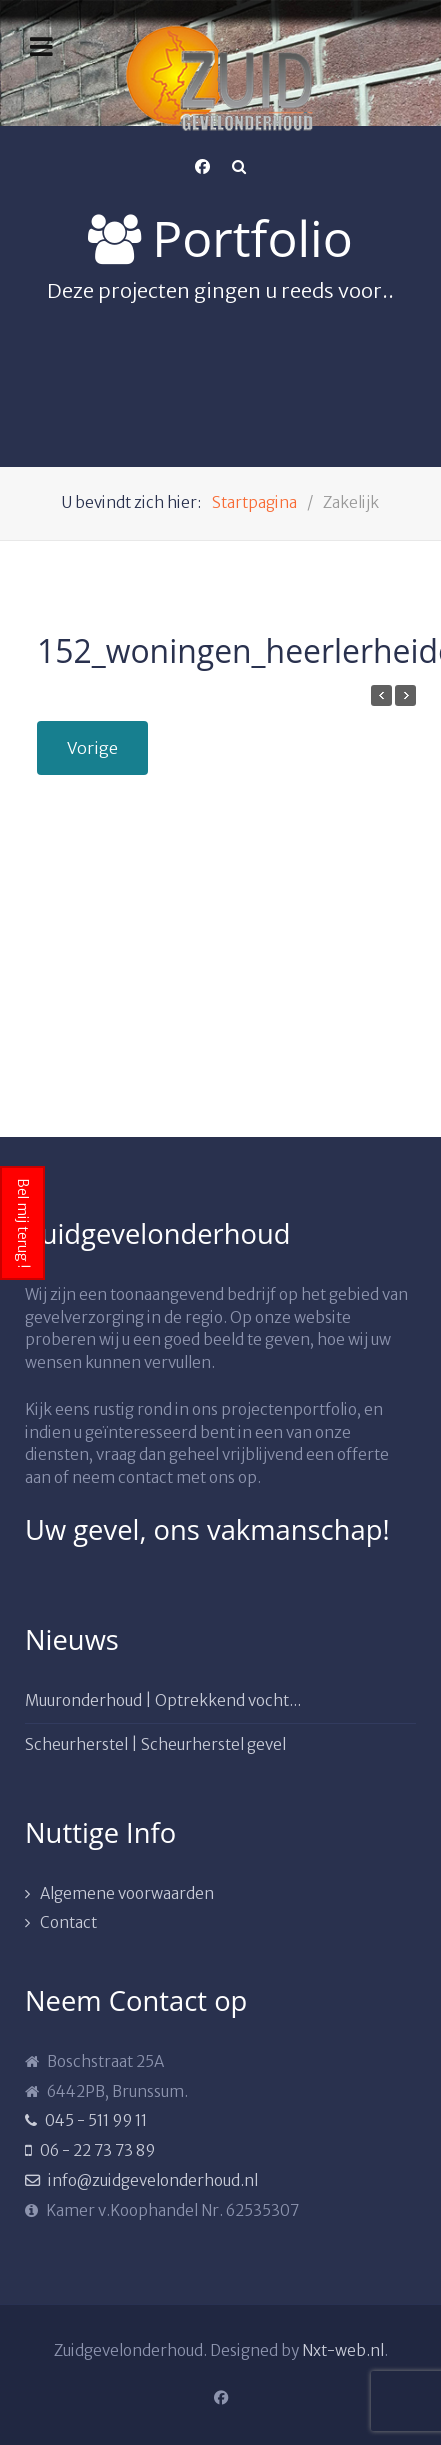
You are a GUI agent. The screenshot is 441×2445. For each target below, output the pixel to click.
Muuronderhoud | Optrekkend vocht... (163, 1700)
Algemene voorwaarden (127, 1893)
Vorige (92, 748)
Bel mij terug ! (23, 1223)
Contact (68, 1922)
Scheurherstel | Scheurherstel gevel (155, 1744)
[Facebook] (203, 167)
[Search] (239, 167)
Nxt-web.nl (343, 2350)
